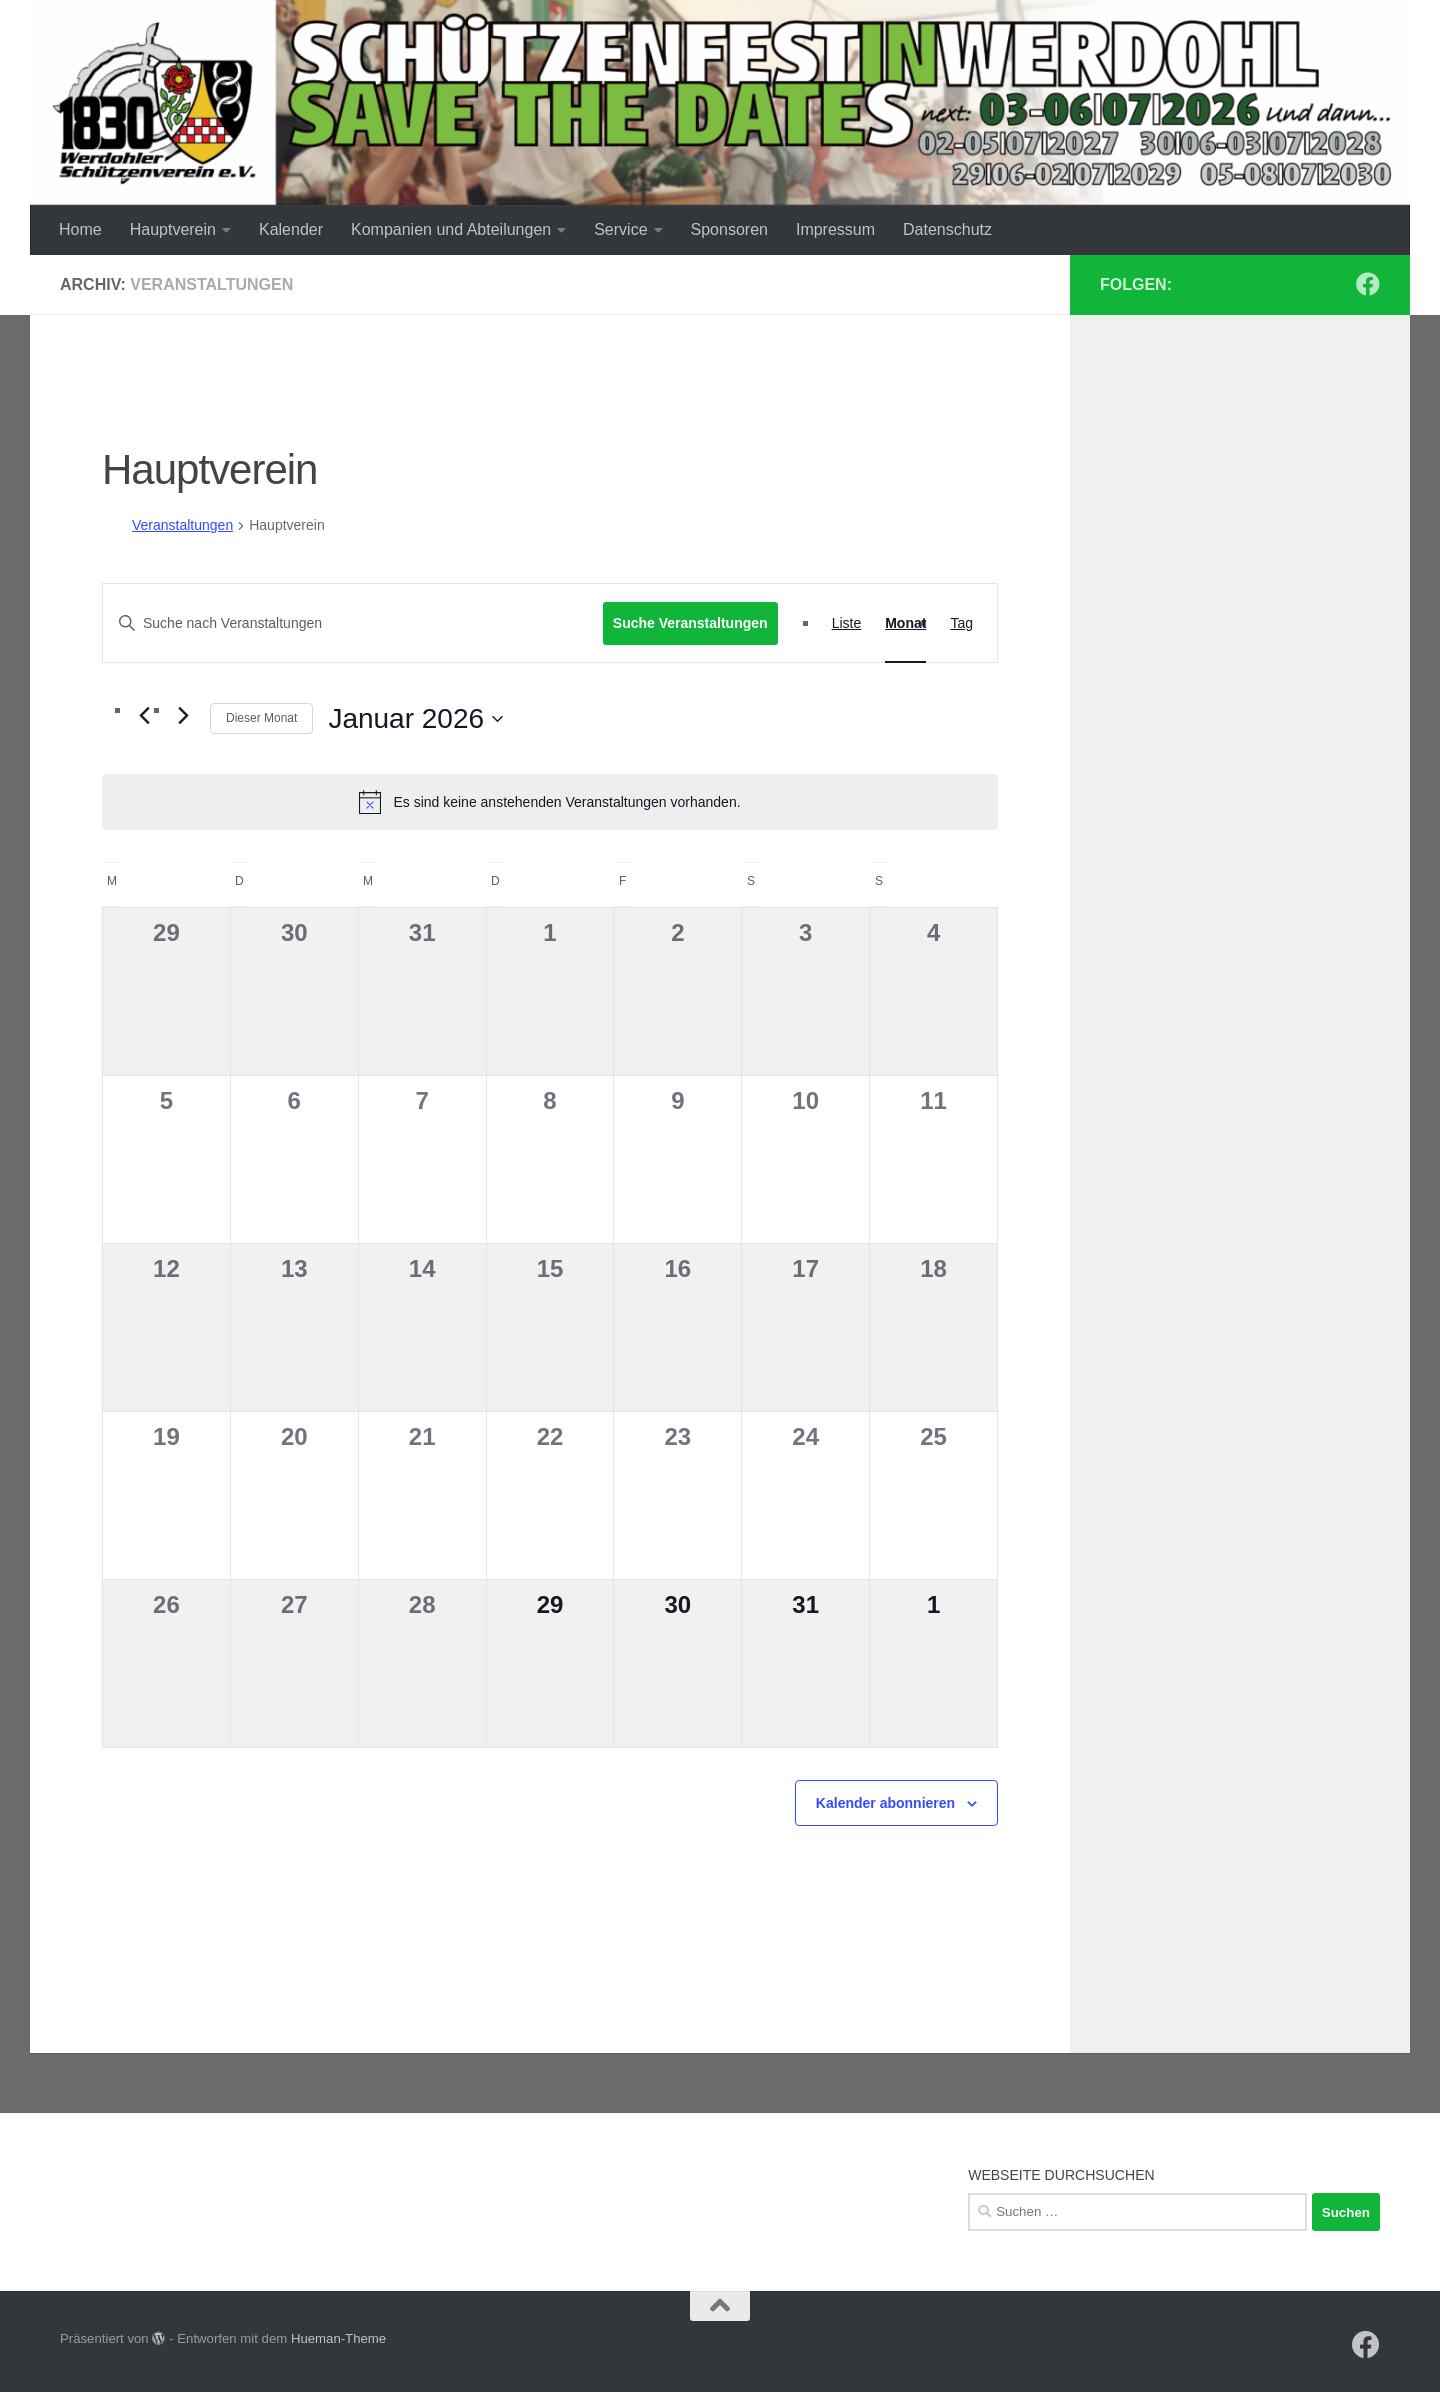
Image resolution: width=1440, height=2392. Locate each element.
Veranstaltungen (182, 525)
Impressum (835, 229)
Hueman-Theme (338, 2338)
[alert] (550, 802)
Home (80, 229)
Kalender (291, 229)
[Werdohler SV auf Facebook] (1368, 284)
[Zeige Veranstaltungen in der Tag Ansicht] (961, 623)
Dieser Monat (261, 718)
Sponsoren (729, 229)
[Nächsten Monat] (183, 715)
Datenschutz (947, 229)
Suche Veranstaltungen (690, 623)
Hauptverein (173, 229)
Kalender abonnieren (885, 1803)
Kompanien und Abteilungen (451, 229)
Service (620, 229)
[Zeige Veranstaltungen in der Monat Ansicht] (905, 623)
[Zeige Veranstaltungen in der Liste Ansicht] (847, 623)
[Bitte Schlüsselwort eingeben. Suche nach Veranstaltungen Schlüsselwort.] (353, 623)
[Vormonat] (144, 715)
